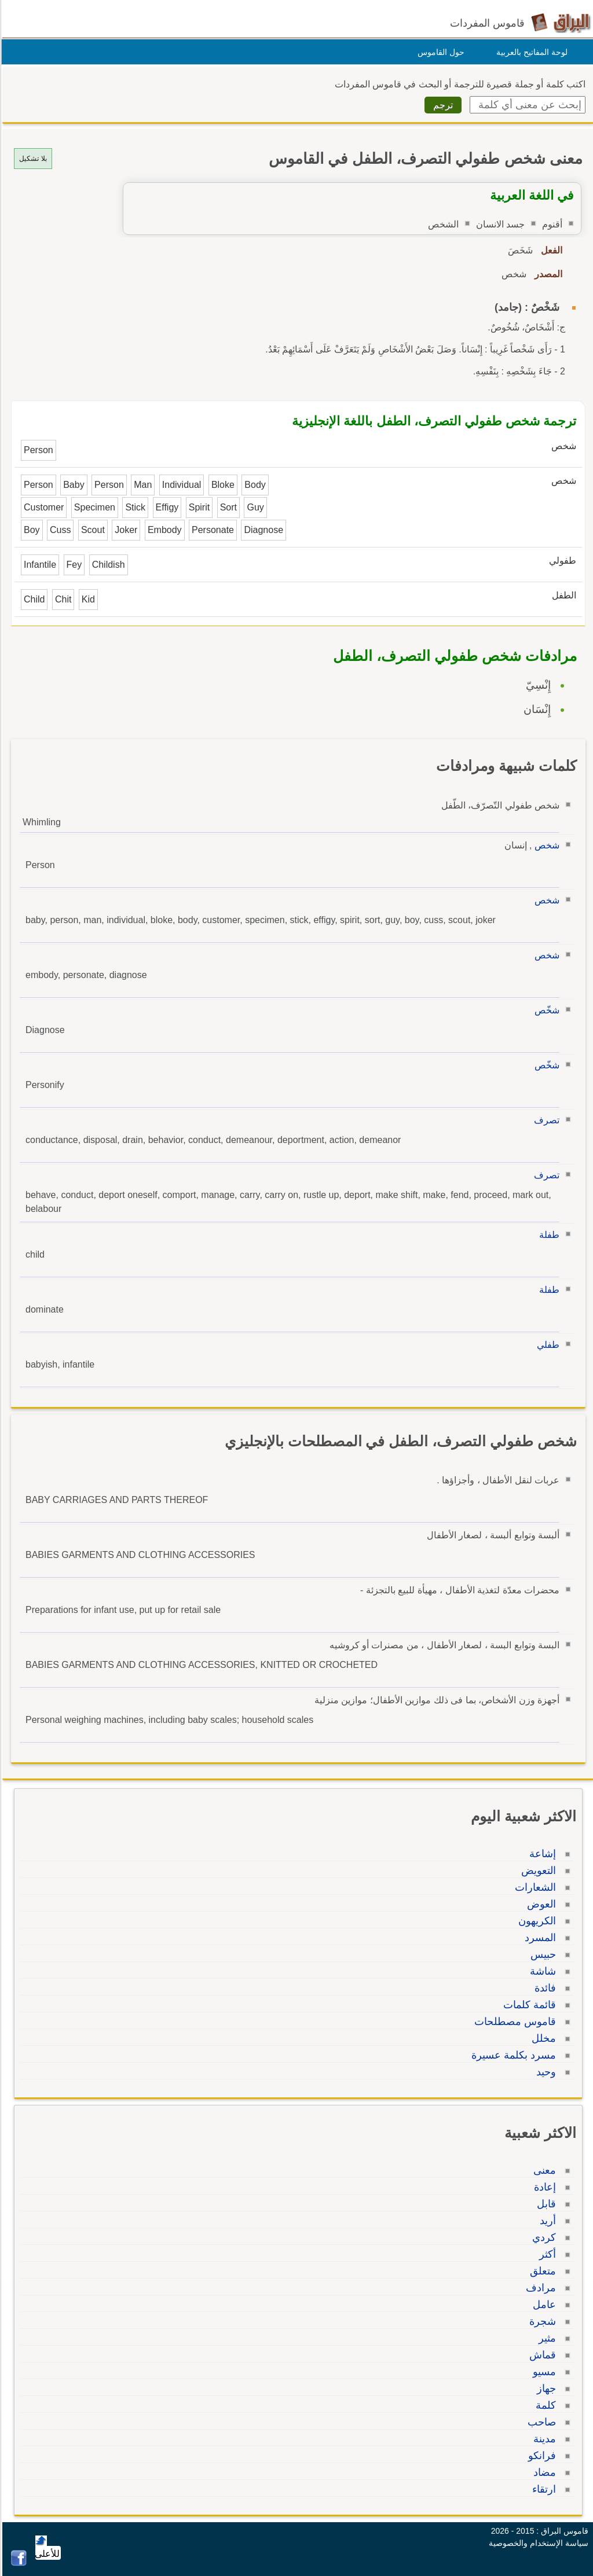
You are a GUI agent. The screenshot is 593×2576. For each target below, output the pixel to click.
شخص (545, 845)
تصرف (545, 1120)
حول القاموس (439, 52)
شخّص (545, 1010)
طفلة (547, 1235)
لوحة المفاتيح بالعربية (530, 52)
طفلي (546, 1345)
